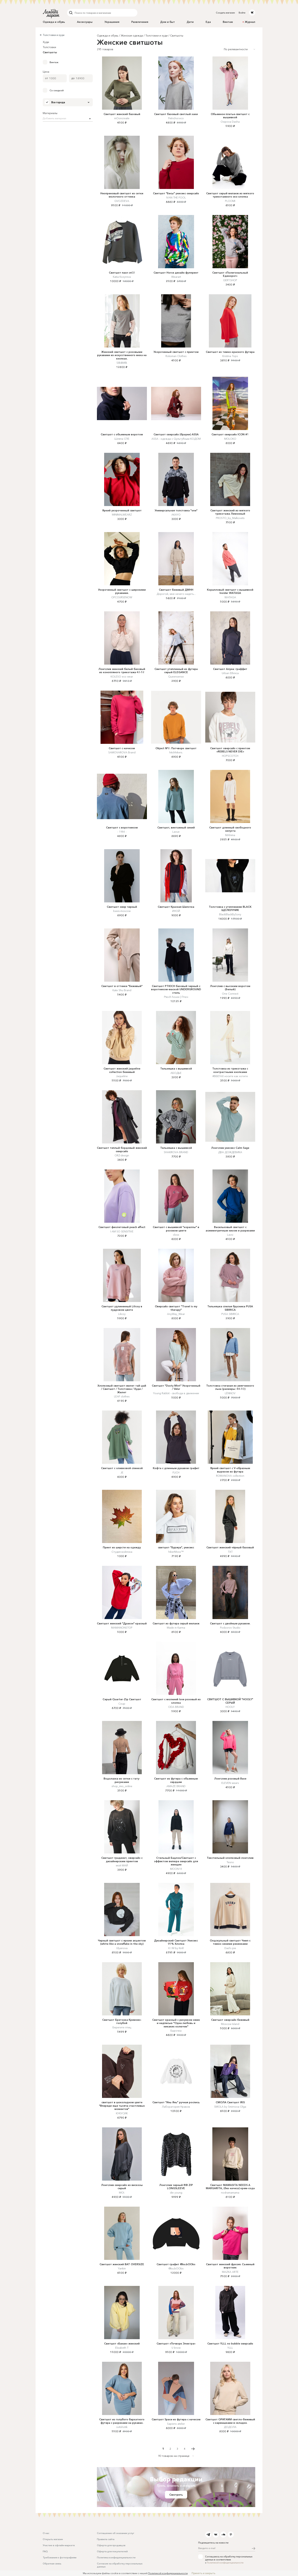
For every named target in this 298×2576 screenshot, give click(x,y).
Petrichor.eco (176, 118)
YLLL (230, 2347)
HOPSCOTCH (230, 756)
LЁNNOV (230, 1393)
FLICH (176, 1472)
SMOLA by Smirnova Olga (230, 2106)
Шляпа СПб (121, 438)
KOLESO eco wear (122, 676)
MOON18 (176, 1869)
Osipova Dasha (230, 121)
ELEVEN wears (230, 1783)
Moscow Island (230, 2024)
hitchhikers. (176, 752)
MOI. (122, 2192)
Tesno (230, 1862)
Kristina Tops (230, 356)
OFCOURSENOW (121, 597)
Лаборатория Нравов (176, 2106)
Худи (46, 42)
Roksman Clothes (176, 356)
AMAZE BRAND (175, 1786)
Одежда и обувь (54, 22)
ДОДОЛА (230, 2427)
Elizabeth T (121, 2347)
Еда (208, 22)
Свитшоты (50, 52)
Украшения (112, 22)
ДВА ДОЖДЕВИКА (230, 1152)
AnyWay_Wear (176, 1314)
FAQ (45, 2551)
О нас (46, 2533)
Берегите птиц (122, 2027)
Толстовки (49, 47)
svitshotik (122, 2427)
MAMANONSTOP (121, 1627)
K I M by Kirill (176, 1948)
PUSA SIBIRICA (230, 1314)
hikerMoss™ (176, 1551)
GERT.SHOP (230, 280)
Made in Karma (176, 1627)
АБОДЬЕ (175, 1073)
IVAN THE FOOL (176, 197)
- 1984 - (121, 831)
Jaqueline (122, 1076)
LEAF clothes (122, 1396)
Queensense (176, 676)
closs (176, 1234)
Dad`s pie (230, 1948)
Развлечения (139, 22)
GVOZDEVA (121, 201)
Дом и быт (167, 22)
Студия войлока (122, 1551)
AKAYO (176, 514)
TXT (230, 1551)
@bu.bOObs (176, 2268)
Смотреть (176, 2494)
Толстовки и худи (156, 35)
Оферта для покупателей (112, 2551)
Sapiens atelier (176, 2423)
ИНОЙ (176, 911)
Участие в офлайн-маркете (59, 2545)
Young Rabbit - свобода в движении (176, 1393)
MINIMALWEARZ (122, 514)
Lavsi (230, 1234)
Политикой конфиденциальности (225, 2562)
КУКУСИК (122, 2113)
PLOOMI (230, 201)
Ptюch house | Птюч (176, 997)
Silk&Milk (122, 362)
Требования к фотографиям (59, 2557)
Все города (71, 102)
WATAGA (230, 597)
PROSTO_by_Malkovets (230, 518)
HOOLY (230, 1707)
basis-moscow (122, 911)
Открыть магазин (53, 2539)
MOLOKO (230, 438)
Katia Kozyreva (122, 276)
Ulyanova (122, 1948)
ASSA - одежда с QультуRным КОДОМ (176, 438)
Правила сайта (105, 2539)
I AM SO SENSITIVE (121, 1231)
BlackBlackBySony (230, 914)
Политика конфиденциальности (116, 2557)
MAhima (230, 835)
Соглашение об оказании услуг (115, 2533)
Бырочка (175, 2030)
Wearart (176, 276)
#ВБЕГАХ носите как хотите (230, 1076)
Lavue (176, 831)
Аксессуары (85, 22)
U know (176, 2347)
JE (121, 1472)
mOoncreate (121, 118)
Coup (121, 1703)
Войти (242, 12)
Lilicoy (122, 1314)
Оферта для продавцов (111, 2545)
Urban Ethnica (230, 673)
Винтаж (228, 22)
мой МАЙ (122, 1865)
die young (176, 2192)
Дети (190, 22)
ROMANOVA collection (230, 1475)
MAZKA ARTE (230, 2272)
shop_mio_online (122, 1786)
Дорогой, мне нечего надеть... (176, 594)
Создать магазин (225, 12)
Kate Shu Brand (122, 990)
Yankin (122, 2268)
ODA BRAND (176, 1707)
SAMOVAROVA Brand (122, 752)
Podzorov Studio (230, 1627)
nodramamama (230, 2192)
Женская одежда (132, 35)
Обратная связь (52, 2563)
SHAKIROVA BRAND (176, 1152)
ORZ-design (122, 1155)
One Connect (230, 993)
